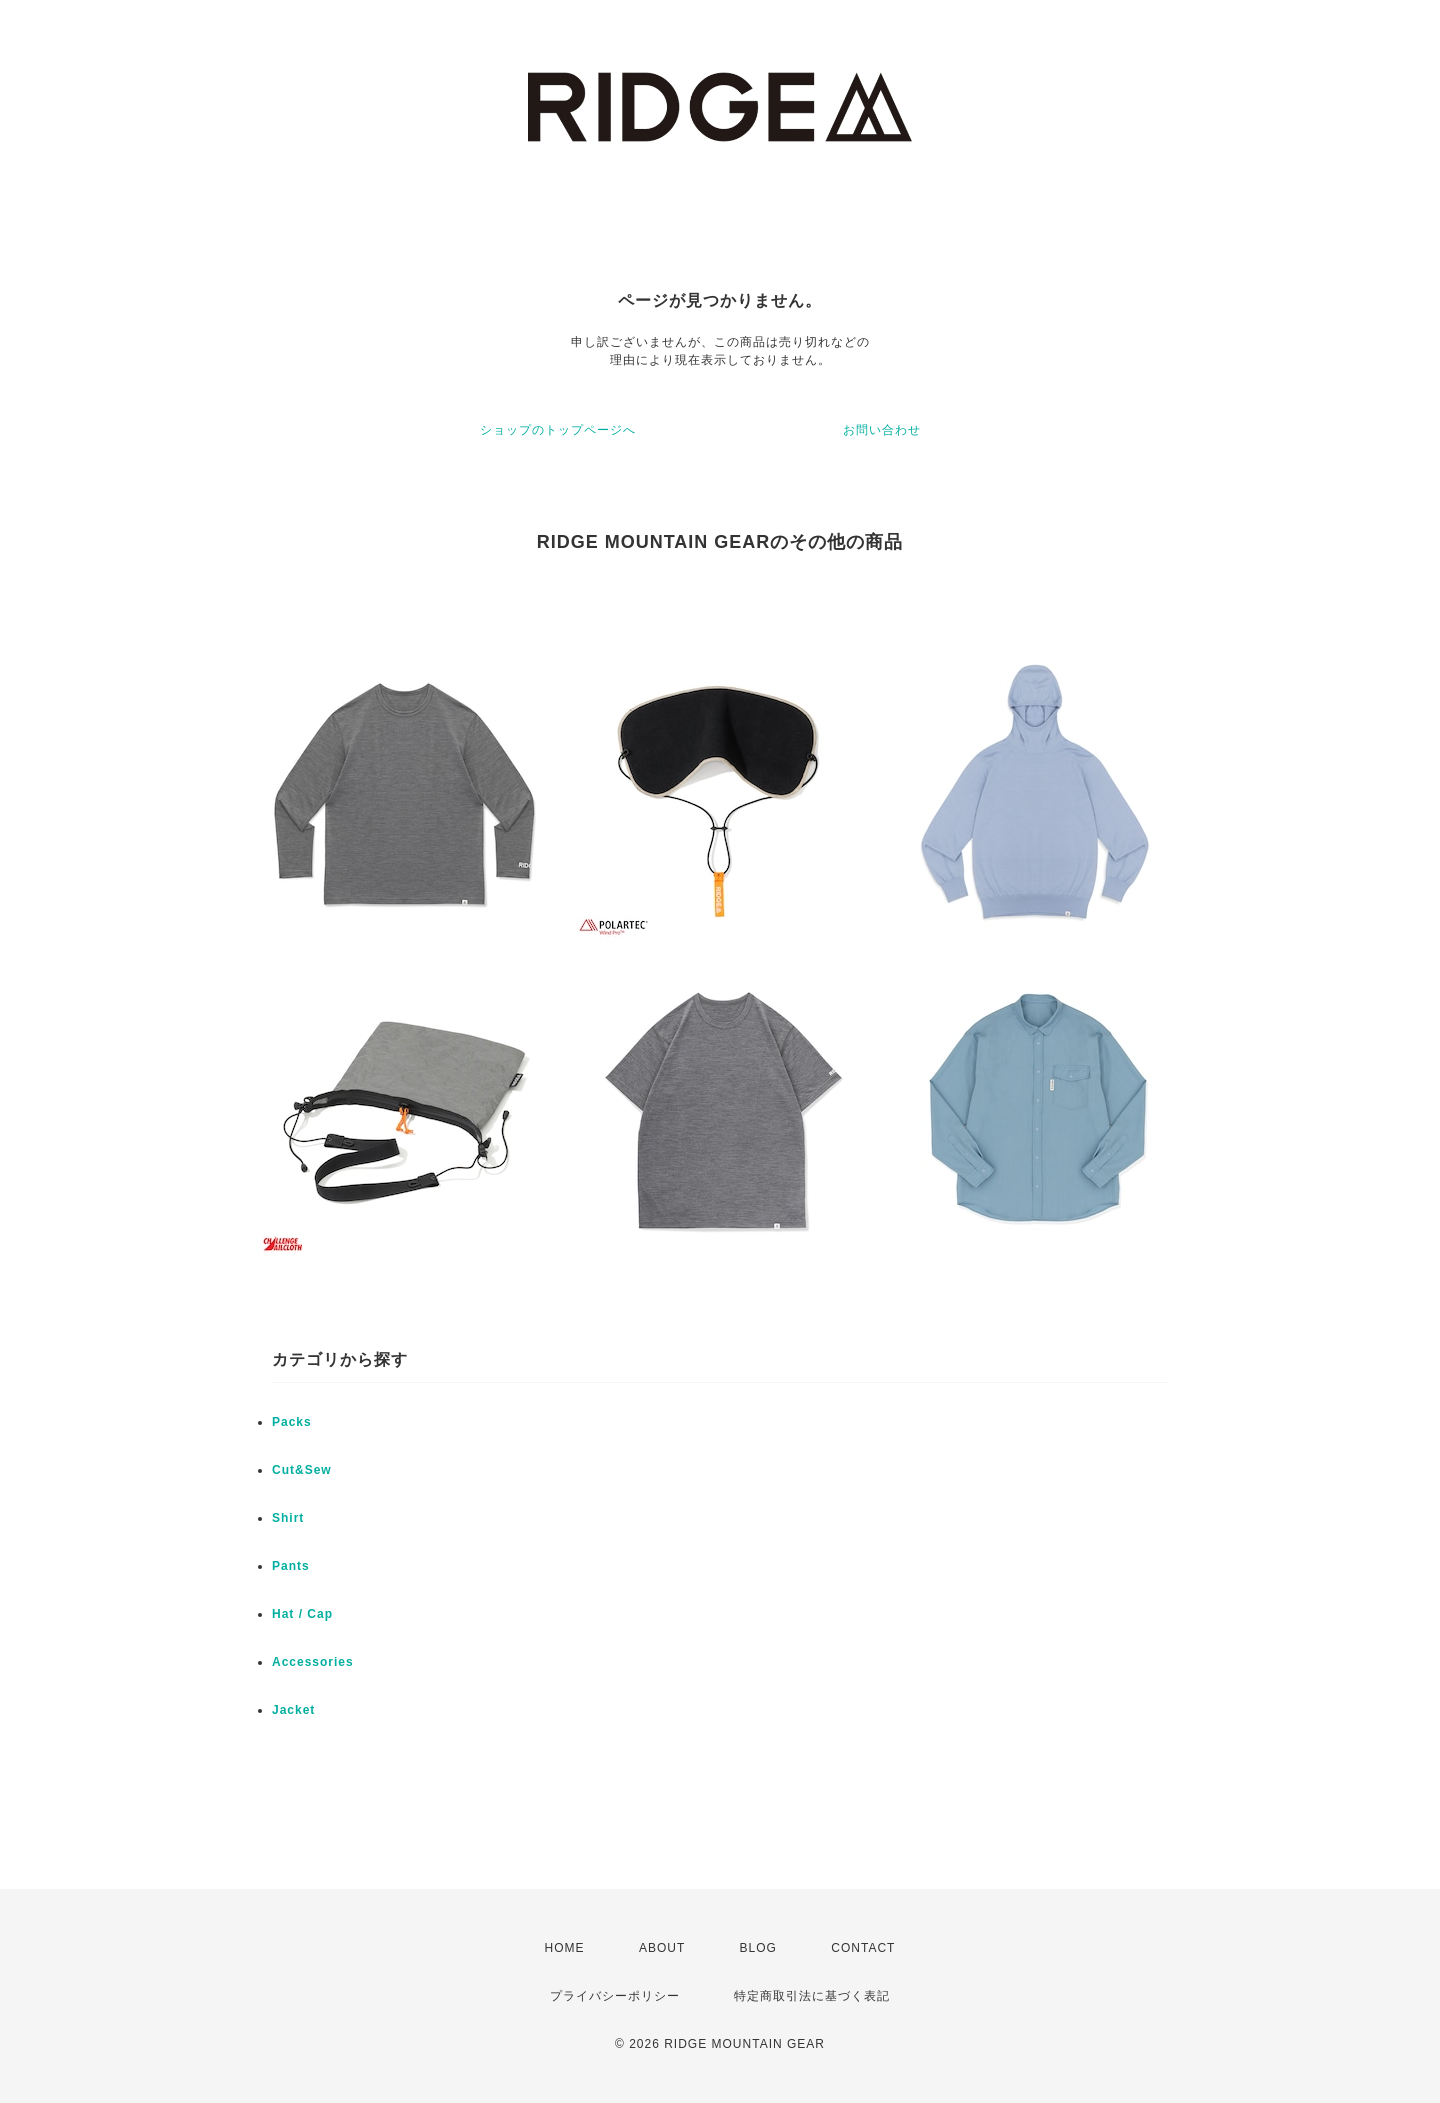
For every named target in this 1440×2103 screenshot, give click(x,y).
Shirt (288, 1518)
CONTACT (863, 1948)
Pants (291, 1566)
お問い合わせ (882, 430)
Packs (292, 1422)
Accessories (313, 1662)
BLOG (758, 1948)
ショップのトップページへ (558, 430)
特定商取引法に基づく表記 (812, 1996)
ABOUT (662, 1948)
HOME (565, 1948)
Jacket (293, 1710)
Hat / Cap (302, 1614)
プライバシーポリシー (615, 1996)
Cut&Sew (302, 1470)
